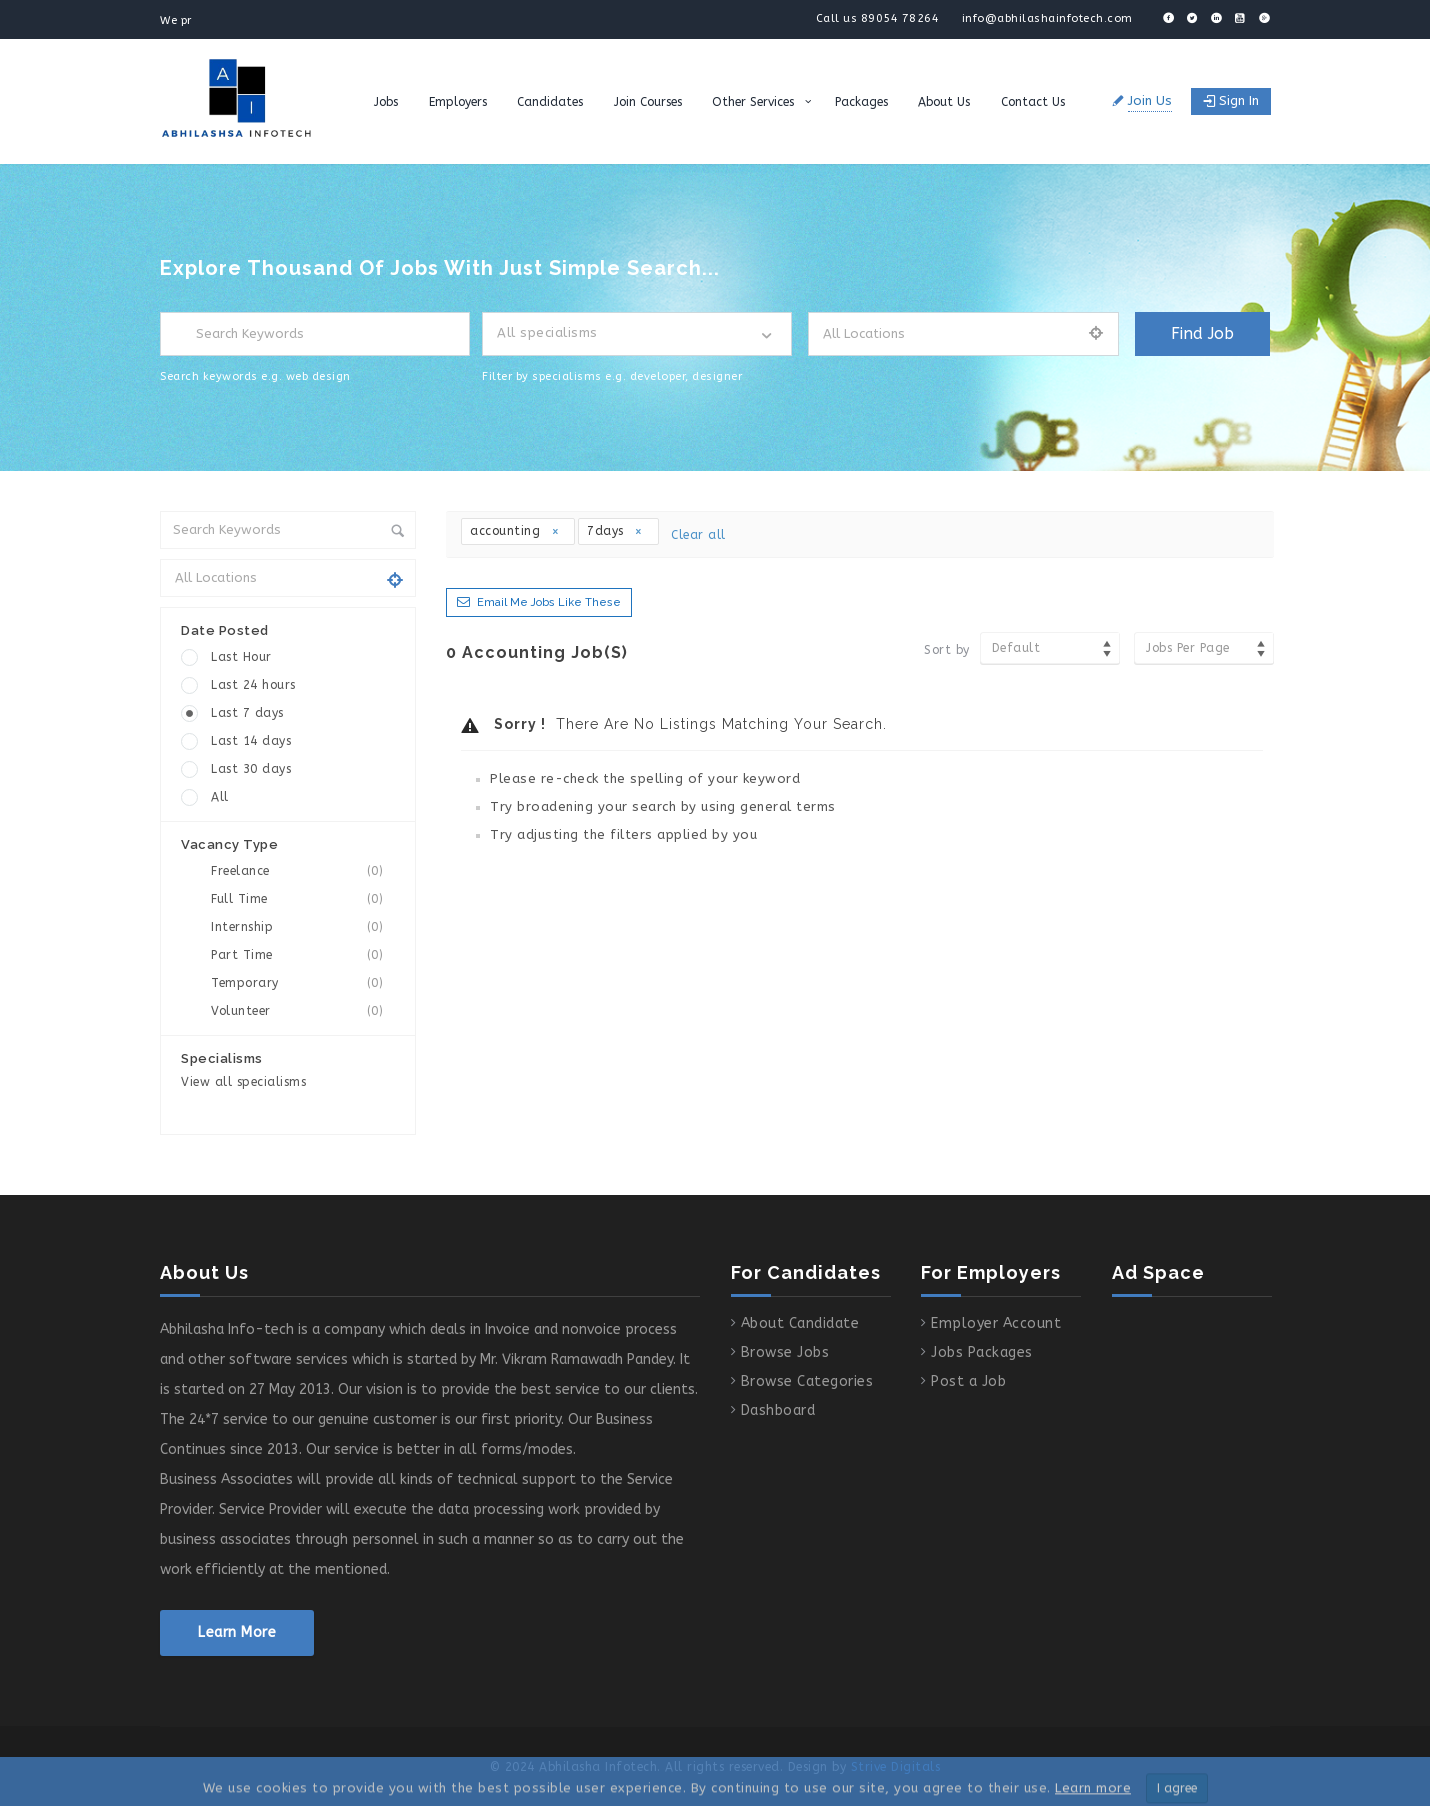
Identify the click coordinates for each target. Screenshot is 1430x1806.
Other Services (753, 102)
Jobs (386, 102)
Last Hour (241, 657)
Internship (303, 927)
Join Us (1150, 100)
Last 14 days (251, 741)
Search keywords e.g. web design (255, 376)
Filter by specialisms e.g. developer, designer (612, 376)
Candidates (550, 102)
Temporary (303, 983)
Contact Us (1033, 102)
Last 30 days (251, 769)
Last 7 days (247, 713)
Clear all (698, 535)
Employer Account (996, 1323)
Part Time (303, 955)
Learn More (237, 1632)
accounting (515, 531)
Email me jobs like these (549, 602)
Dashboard (778, 1410)
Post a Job (968, 1381)
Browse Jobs (785, 1352)
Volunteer (303, 1011)
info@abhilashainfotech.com (1047, 18)
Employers (458, 102)
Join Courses (648, 102)
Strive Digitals (896, 1767)
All (220, 797)
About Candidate (800, 1323)
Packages (861, 102)
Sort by (947, 650)
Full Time (303, 899)
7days (615, 531)
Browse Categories (807, 1381)
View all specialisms (243, 1082)
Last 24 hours (253, 685)
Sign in (1231, 100)
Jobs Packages (982, 1352)
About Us (944, 102)
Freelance (303, 871)
